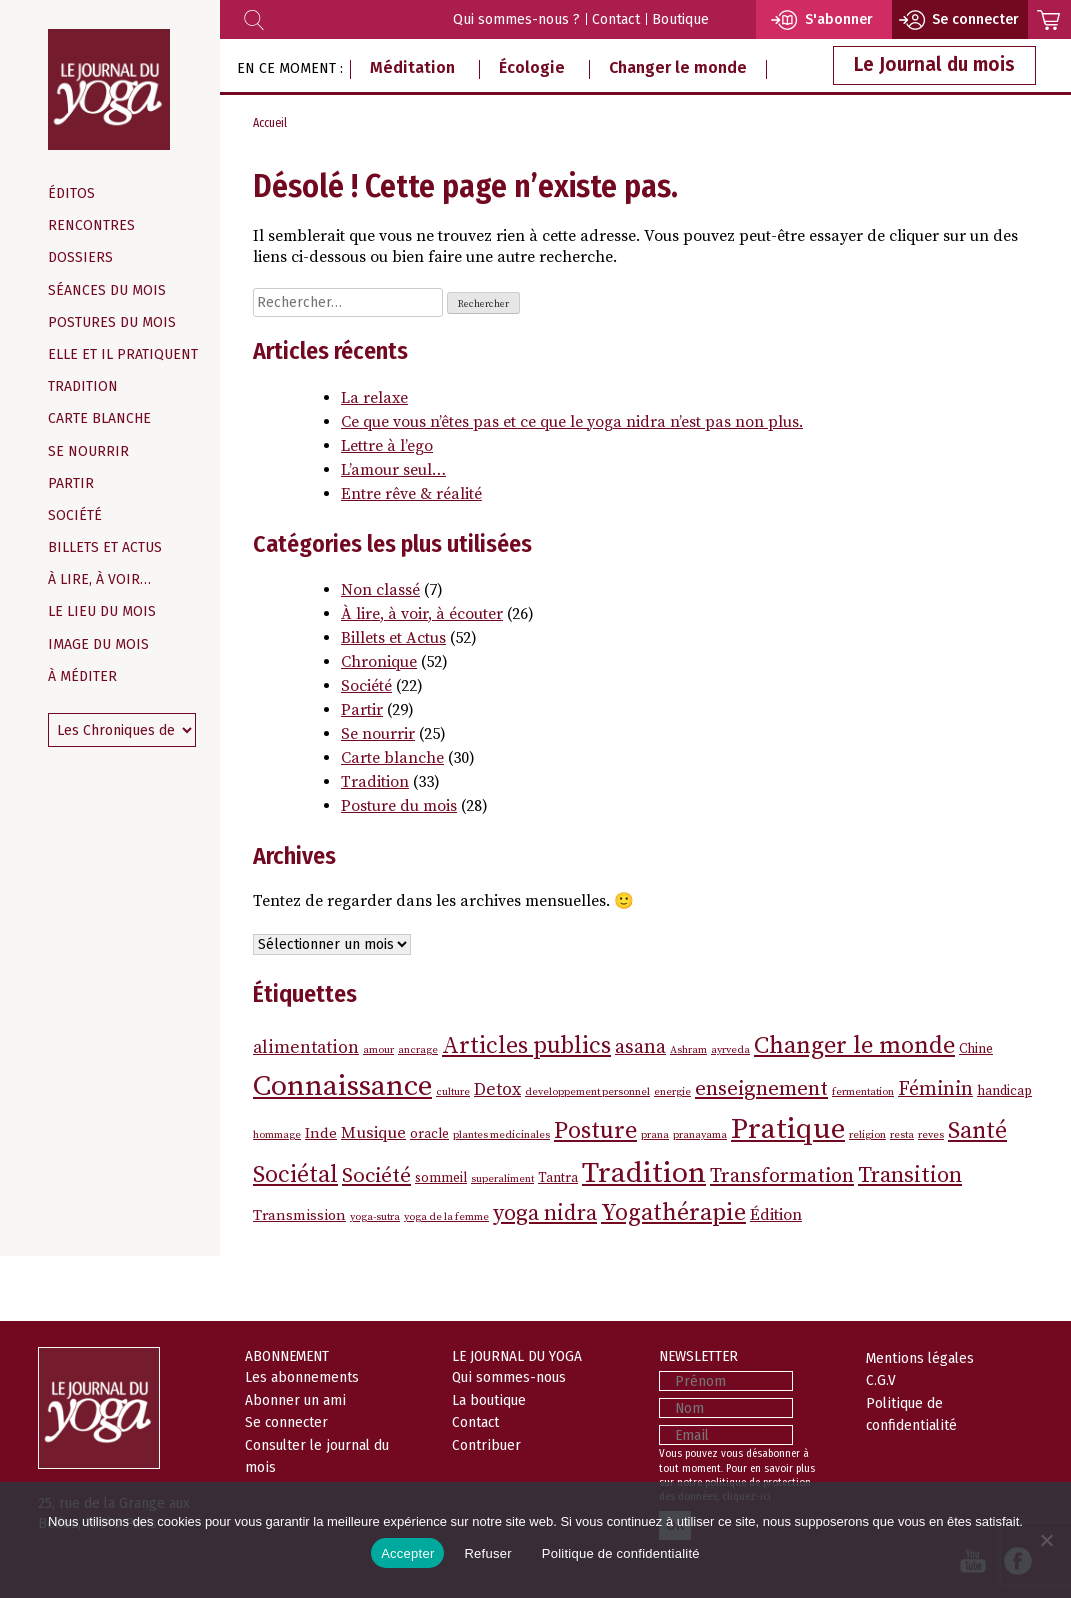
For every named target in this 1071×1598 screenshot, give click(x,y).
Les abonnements (302, 1377)
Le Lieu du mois (102, 611)
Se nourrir (88, 451)
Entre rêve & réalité (411, 494)
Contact (616, 19)
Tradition (83, 386)
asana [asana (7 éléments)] (640, 1047)
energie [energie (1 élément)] (672, 1092)
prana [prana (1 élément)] (655, 1135)
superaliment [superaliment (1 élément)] (502, 1179)
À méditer (82, 676)
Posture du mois (399, 806)
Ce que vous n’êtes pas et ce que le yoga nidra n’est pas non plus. (572, 422)
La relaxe (374, 398)
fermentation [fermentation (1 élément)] (863, 1092)
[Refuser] (1046, 1540)
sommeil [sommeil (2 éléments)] (441, 1178)
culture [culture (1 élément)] (453, 1092)
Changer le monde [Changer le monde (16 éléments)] (854, 1046)
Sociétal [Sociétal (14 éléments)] (295, 1175)
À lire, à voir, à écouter (422, 614)
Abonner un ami (295, 1400)
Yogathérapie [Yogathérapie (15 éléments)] (673, 1213)
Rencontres (91, 225)
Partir (71, 483)
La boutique (489, 1400)
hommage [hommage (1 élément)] (277, 1135)
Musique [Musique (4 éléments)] (373, 1133)
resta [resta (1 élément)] (902, 1135)
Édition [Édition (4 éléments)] (776, 1215)
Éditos (71, 193)
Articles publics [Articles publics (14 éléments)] (526, 1046)
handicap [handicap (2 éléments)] (1004, 1091)
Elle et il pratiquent (123, 354)
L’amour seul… (393, 470)
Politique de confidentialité (621, 1553)
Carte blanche (99, 418)
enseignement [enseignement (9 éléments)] (761, 1089)
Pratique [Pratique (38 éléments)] (788, 1129)
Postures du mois (112, 322)
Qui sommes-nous (509, 1377)
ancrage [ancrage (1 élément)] (418, 1050)
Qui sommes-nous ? (516, 19)
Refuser (487, 1553)
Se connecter (286, 1422)
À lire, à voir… (99, 579)
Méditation (412, 67)
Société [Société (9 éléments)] (376, 1176)
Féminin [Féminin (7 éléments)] (935, 1089)
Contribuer (486, 1445)
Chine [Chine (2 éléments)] (976, 1049)
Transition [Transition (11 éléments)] (910, 1175)
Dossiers (80, 257)
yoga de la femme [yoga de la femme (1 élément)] (446, 1217)
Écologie (532, 67)
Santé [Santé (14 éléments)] (977, 1131)
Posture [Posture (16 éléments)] (595, 1131)
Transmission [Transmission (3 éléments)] (299, 1215)
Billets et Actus (105, 547)
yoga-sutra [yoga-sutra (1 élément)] (375, 1217)
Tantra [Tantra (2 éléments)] (558, 1178)
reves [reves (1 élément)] (931, 1135)
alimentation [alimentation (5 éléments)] (306, 1048)
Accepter (407, 1553)
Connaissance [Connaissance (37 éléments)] (342, 1086)
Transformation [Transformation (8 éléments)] (782, 1176)
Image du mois (98, 644)
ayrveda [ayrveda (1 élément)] (730, 1050)
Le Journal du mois (934, 64)
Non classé (380, 590)
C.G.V (881, 1380)
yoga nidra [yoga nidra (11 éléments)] (545, 1213)
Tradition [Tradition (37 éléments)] (644, 1173)
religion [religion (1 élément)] (867, 1135)
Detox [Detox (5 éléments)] (497, 1090)
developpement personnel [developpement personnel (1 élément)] (587, 1092)
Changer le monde (678, 67)
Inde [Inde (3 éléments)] (321, 1133)
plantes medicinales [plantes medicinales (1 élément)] (501, 1135)
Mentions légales (920, 1358)
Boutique (680, 19)
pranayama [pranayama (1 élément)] (700, 1135)
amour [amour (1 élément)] (378, 1050)
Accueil (270, 123)
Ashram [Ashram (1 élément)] (688, 1050)
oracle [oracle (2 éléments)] (429, 1134)
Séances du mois (107, 290)
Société (75, 515)
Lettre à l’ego (387, 446)
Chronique (379, 662)
